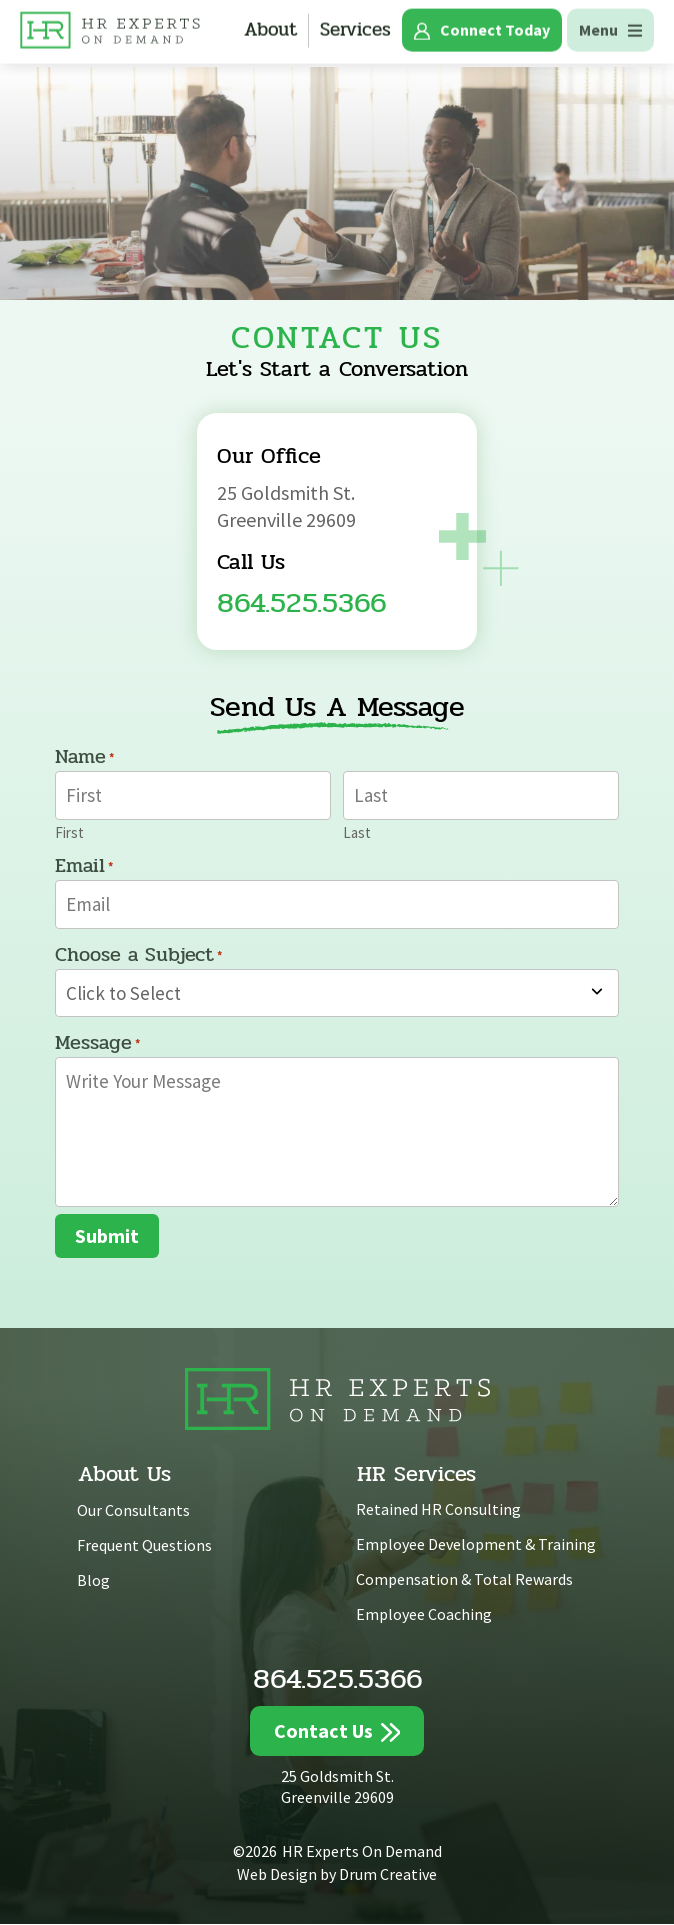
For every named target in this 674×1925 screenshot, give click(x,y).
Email (84, 867)
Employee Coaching (424, 1614)
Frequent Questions (144, 1546)
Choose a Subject (138, 956)
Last (357, 831)
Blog (93, 1581)
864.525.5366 (301, 602)
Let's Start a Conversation (337, 369)
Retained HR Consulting (438, 1510)
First (69, 831)
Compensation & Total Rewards (464, 1580)
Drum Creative (388, 1874)
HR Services (416, 1475)
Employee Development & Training (476, 1545)
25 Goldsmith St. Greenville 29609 (337, 1787)
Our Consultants (133, 1511)
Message (97, 1045)
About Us (124, 1475)
